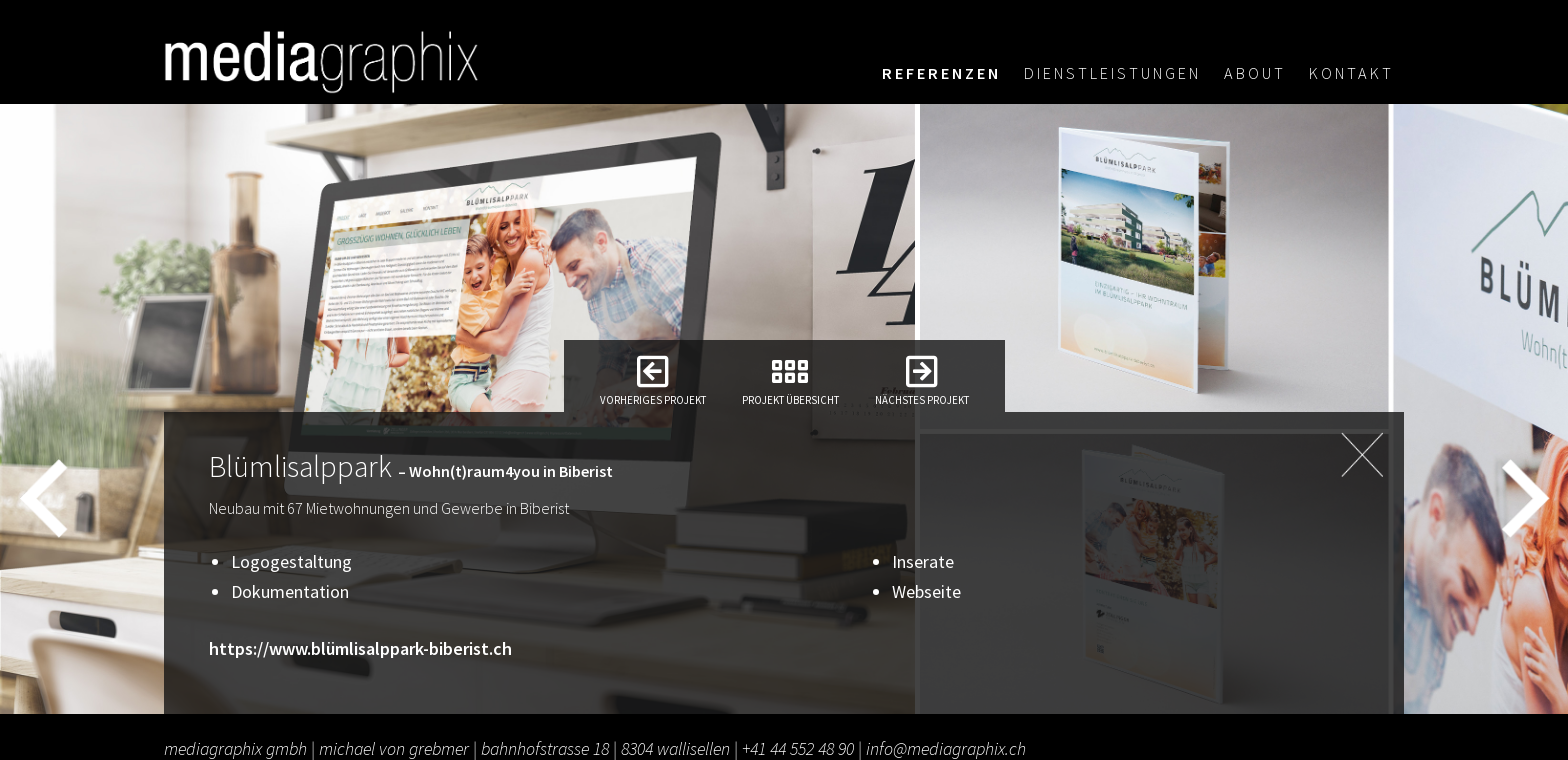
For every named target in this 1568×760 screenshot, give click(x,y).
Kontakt (1351, 73)
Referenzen (941, 73)
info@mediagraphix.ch (946, 748)
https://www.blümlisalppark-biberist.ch (360, 648)
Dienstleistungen (1112, 73)
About (1255, 73)
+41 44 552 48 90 (798, 748)
